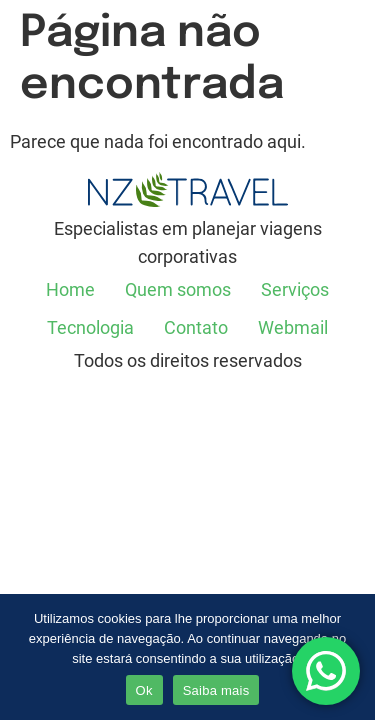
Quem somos (178, 289)
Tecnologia (90, 327)
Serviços (295, 289)
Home (70, 289)
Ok (144, 690)
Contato (196, 327)
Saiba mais (216, 690)
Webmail (293, 327)
